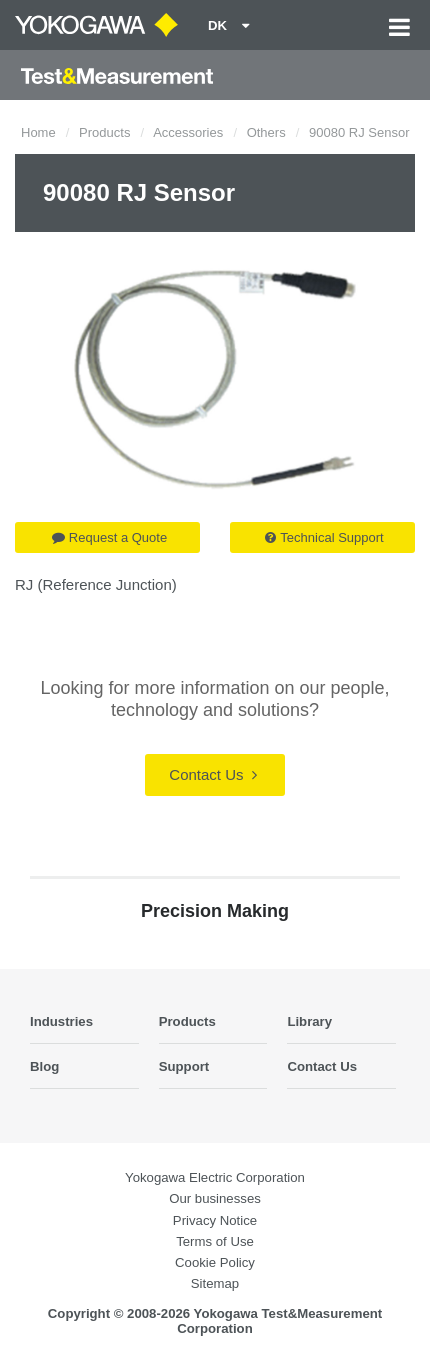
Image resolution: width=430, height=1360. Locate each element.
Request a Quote (109, 537)
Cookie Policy (215, 1262)
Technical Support (324, 537)
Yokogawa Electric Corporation (215, 1177)
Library (309, 1021)
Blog (44, 1066)
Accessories (188, 132)
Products (104, 132)
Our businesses (215, 1198)
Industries (61, 1021)
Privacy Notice (215, 1220)
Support (184, 1066)
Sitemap (215, 1283)
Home (38, 132)
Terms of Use (215, 1241)
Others (266, 132)
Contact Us (212, 774)
